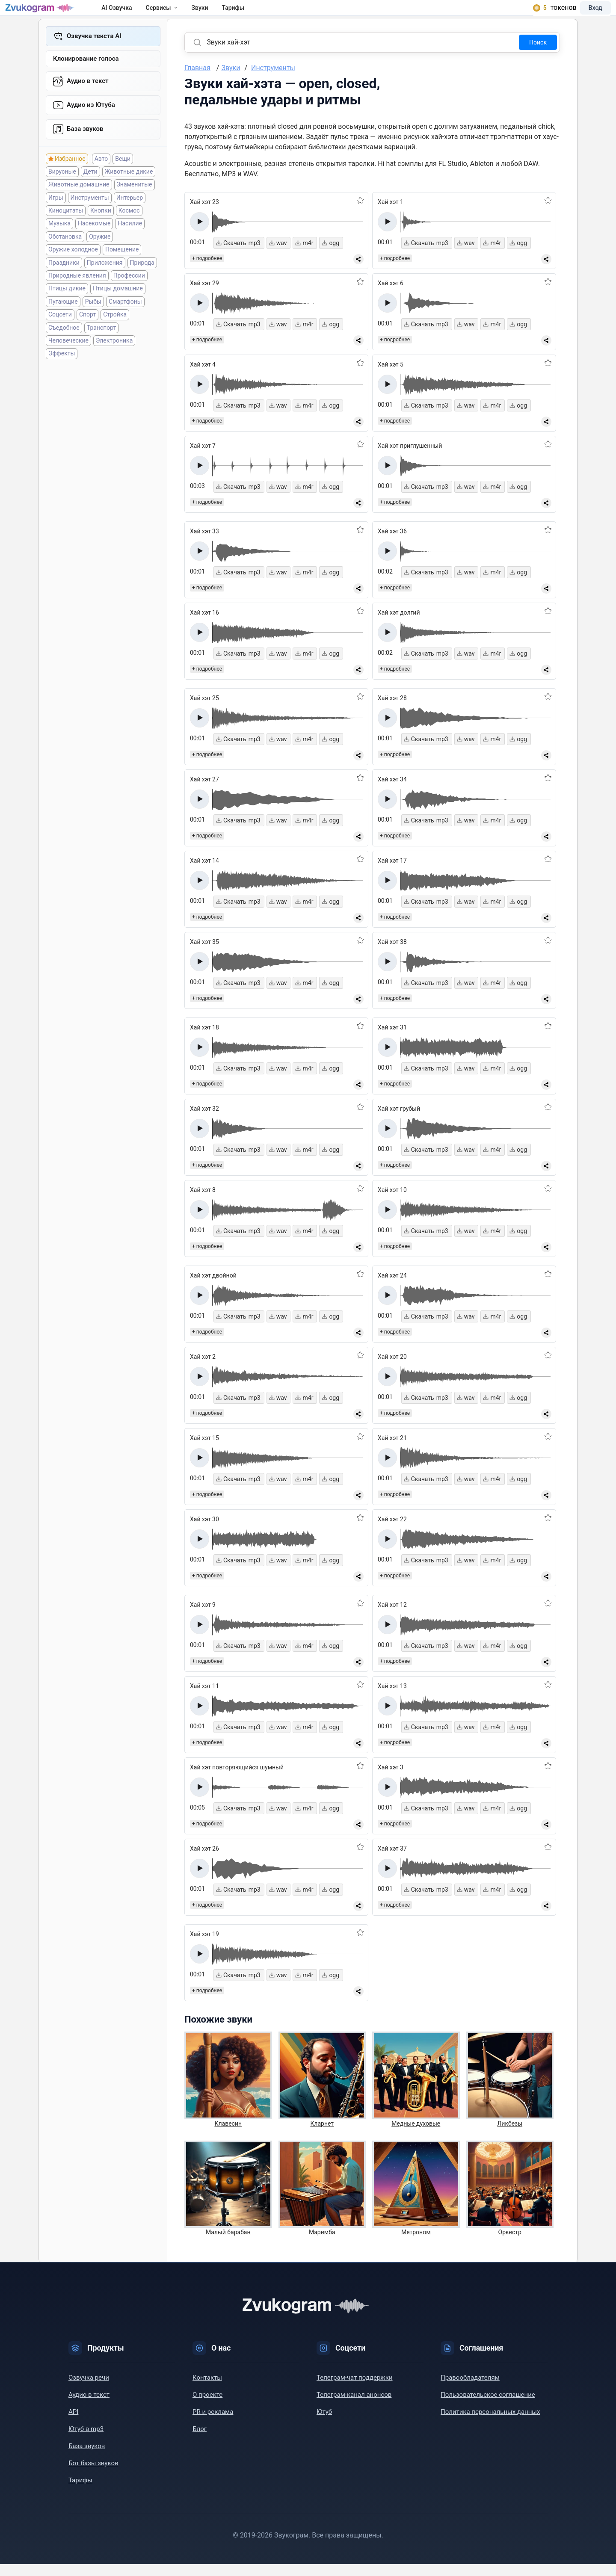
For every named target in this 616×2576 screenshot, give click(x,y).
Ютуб (324, 2424)
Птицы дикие (67, 308)
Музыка (59, 243)
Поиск (538, 53)
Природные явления (77, 295)
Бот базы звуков (93, 2475)
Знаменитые (134, 204)
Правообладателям (470, 2389)
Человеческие (68, 360)
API (73, 2424)
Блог (199, 2441)
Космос (129, 230)
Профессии (129, 295)
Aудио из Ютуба (91, 122)
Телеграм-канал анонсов (354, 2406)
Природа (142, 282)
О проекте (207, 2406)
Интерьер (129, 217)
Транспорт (101, 347)
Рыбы (93, 321)
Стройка (115, 334)
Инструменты (90, 217)
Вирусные (62, 191)
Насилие (130, 243)
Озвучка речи (88, 2389)
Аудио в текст (88, 96)
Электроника (114, 360)
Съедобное (64, 347)
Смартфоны (125, 321)
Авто (101, 178)
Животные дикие (129, 191)
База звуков (85, 147)
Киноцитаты (65, 230)
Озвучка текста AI (94, 48)
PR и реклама (212, 2424)
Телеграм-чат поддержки (355, 2389)
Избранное (70, 178)
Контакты (207, 2389)
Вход (583, 13)
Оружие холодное (73, 269)
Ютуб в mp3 (86, 2441)
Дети (90, 191)
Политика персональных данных (490, 2424)
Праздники (64, 282)
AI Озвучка (134, 13)
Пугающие (63, 321)
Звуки (217, 13)
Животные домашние (79, 204)
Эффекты (61, 373)
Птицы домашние (118, 308)
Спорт (87, 334)
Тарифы (251, 13)
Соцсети (60, 334)
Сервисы (179, 13)
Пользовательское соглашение (488, 2406)
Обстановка (65, 256)
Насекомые (94, 243)
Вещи (122, 178)
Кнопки (100, 230)
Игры (55, 217)
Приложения (105, 282)
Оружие (99, 256)
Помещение (122, 269)
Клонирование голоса (86, 73)
